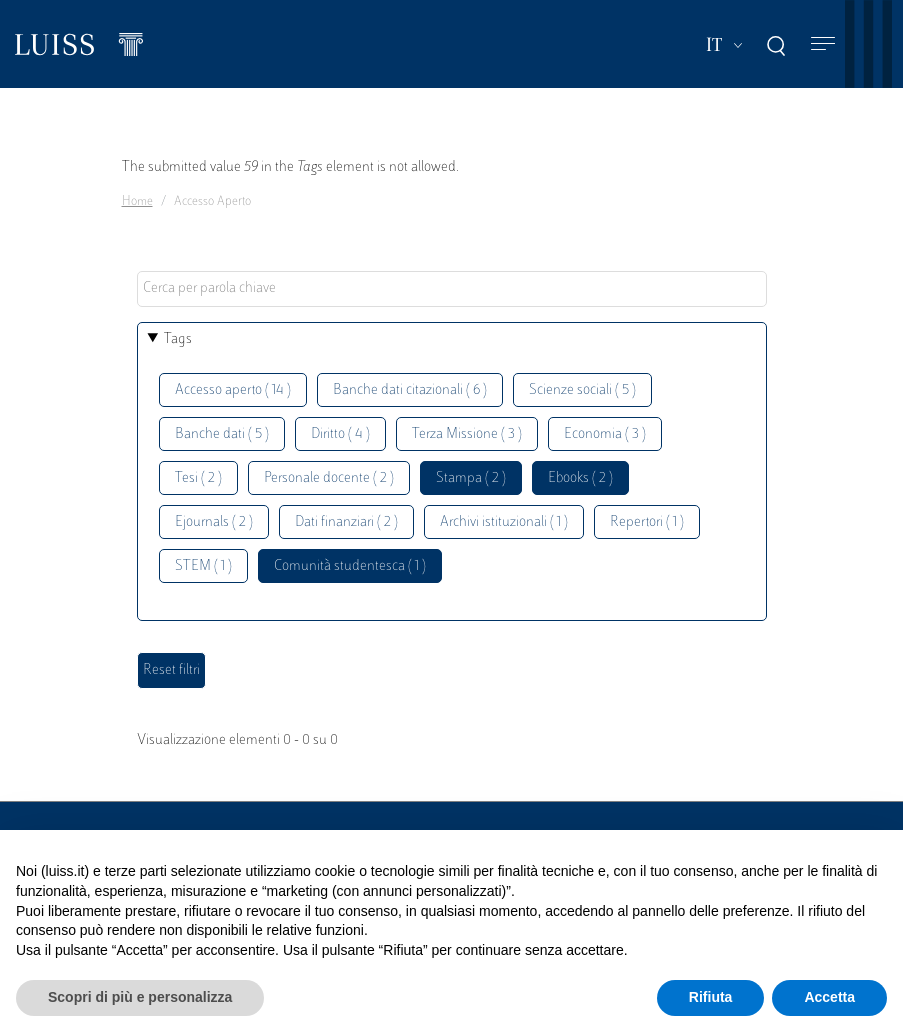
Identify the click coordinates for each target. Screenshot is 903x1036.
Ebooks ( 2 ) (580, 478)
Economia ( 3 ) (605, 434)
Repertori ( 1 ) (647, 522)
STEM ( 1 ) (203, 566)
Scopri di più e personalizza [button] (140, 997)
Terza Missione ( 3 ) (467, 434)
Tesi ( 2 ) (198, 478)
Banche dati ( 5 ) (222, 434)
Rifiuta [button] (711, 997)
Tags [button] (178, 339)
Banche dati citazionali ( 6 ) (410, 390)
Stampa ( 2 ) (471, 478)
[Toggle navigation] (823, 44)
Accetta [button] (829, 997)
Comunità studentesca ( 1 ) (350, 566)
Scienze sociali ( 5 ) (582, 390)
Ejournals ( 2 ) (214, 522)
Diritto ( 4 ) (340, 434)
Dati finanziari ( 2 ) (346, 522)
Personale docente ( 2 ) (329, 478)
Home (137, 202)
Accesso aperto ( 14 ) (233, 390)
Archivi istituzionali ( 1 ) (504, 522)
